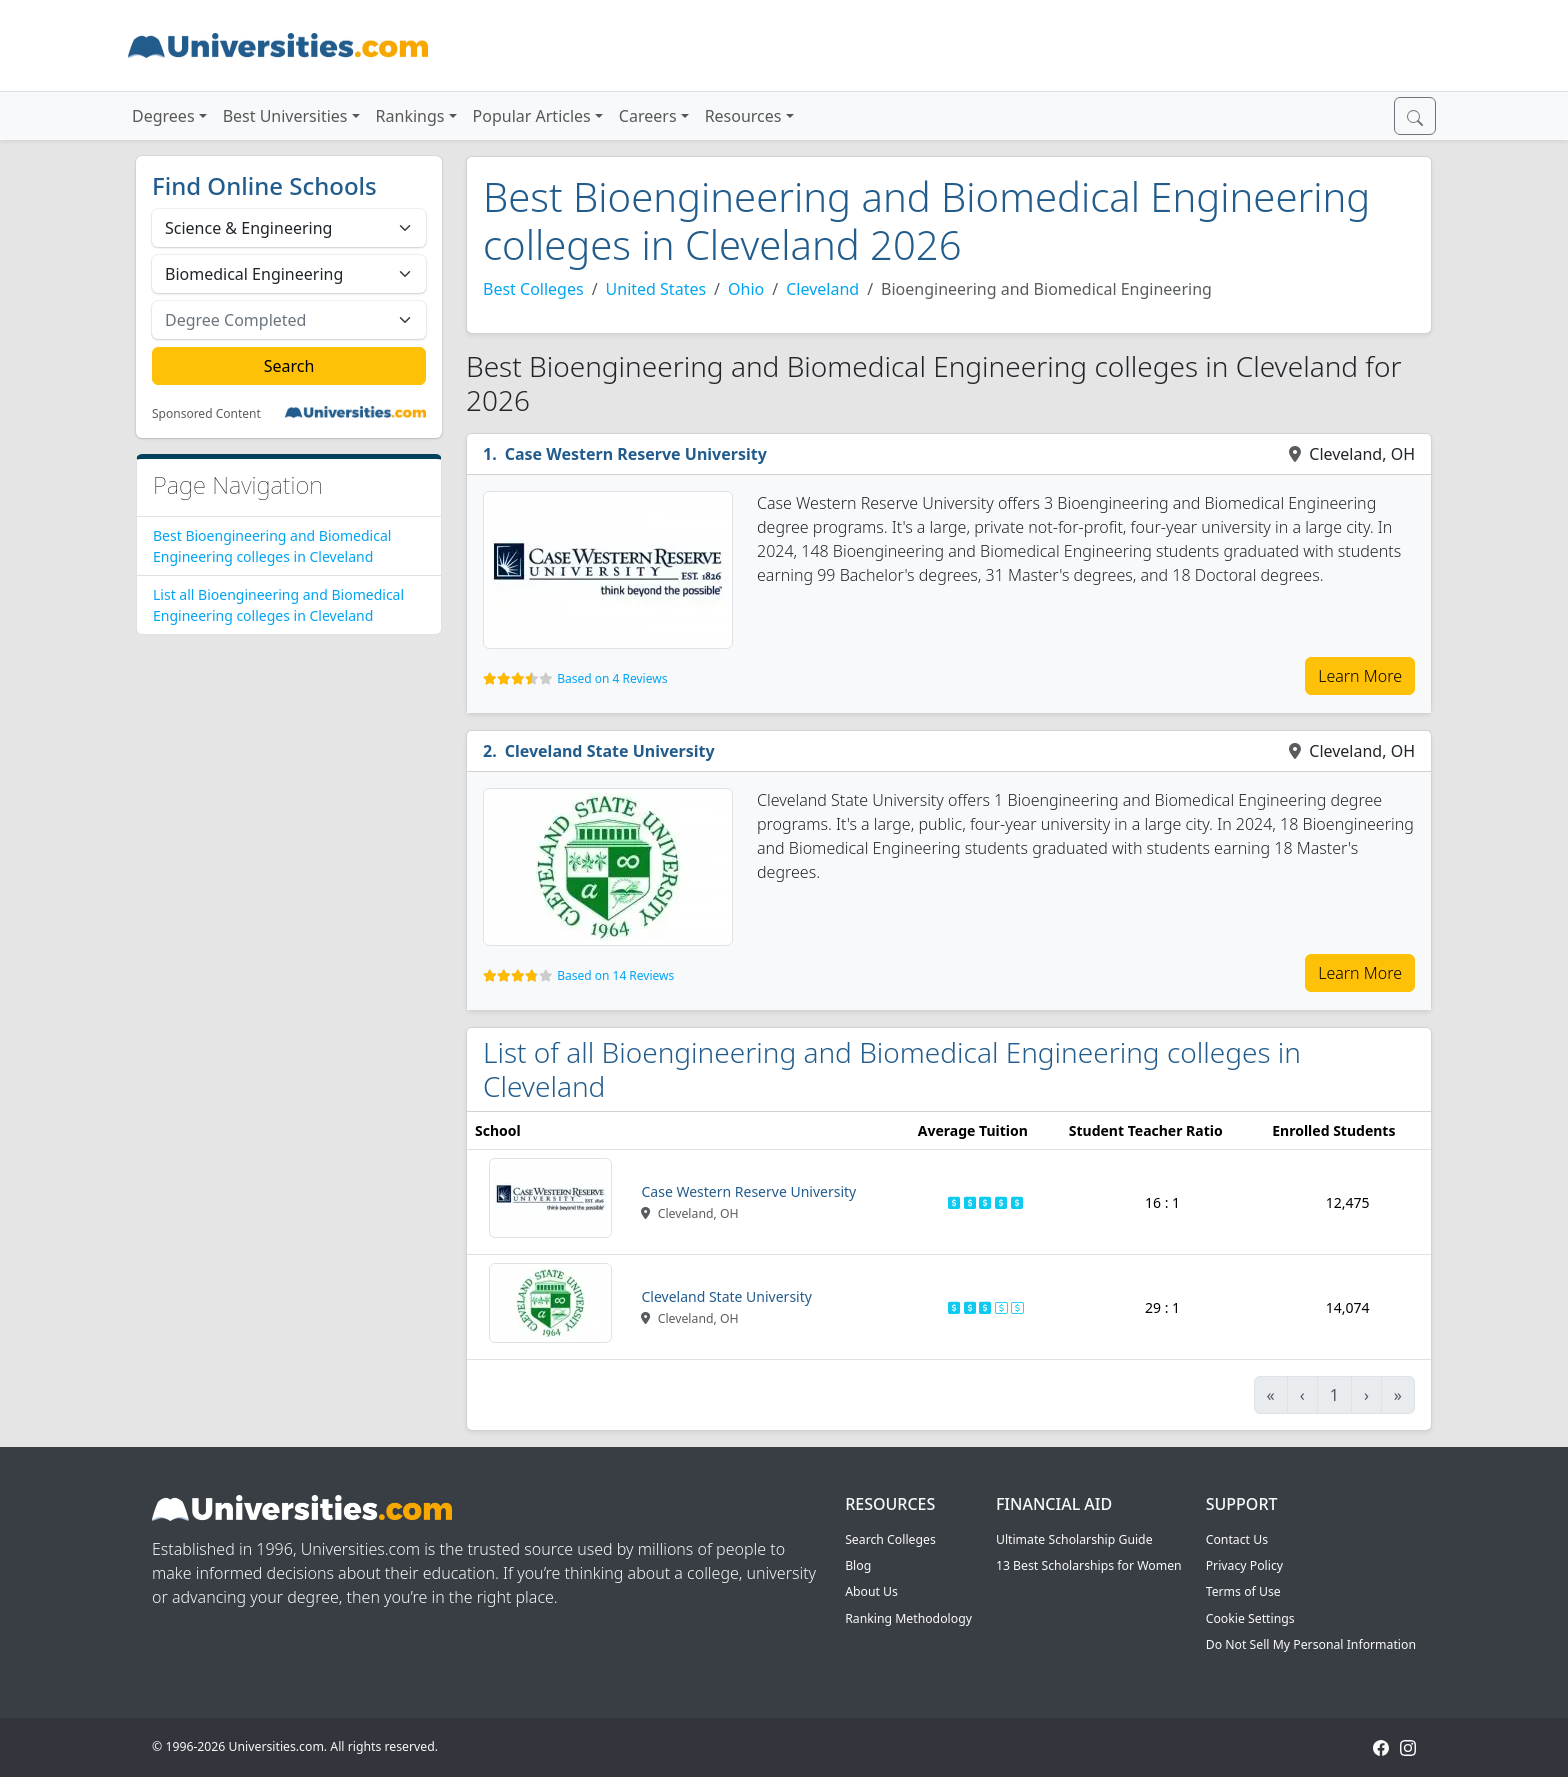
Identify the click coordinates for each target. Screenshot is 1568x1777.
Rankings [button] (410, 116)
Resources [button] (743, 116)
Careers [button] (648, 116)
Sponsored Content (206, 414)
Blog (858, 1565)
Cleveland (822, 289)
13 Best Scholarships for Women (1089, 1565)
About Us (871, 1591)
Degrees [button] (163, 116)
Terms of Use (1243, 1591)
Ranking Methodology (908, 1618)
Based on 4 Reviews (612, 678)
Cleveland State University (610, 751)
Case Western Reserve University (636, 454)
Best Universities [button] (285, 116)
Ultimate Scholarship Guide (1074, 1539)
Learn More (1360, 676)
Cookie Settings (1250, 1618)
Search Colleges (890, 1539)
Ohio (746, 289)
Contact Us (1237, 1539)
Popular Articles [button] (532, 116)
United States (656, 289)
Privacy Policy (1244, 1565)
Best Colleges (533, 289)
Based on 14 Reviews (615, 975)
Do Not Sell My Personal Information (1311, 1644)
